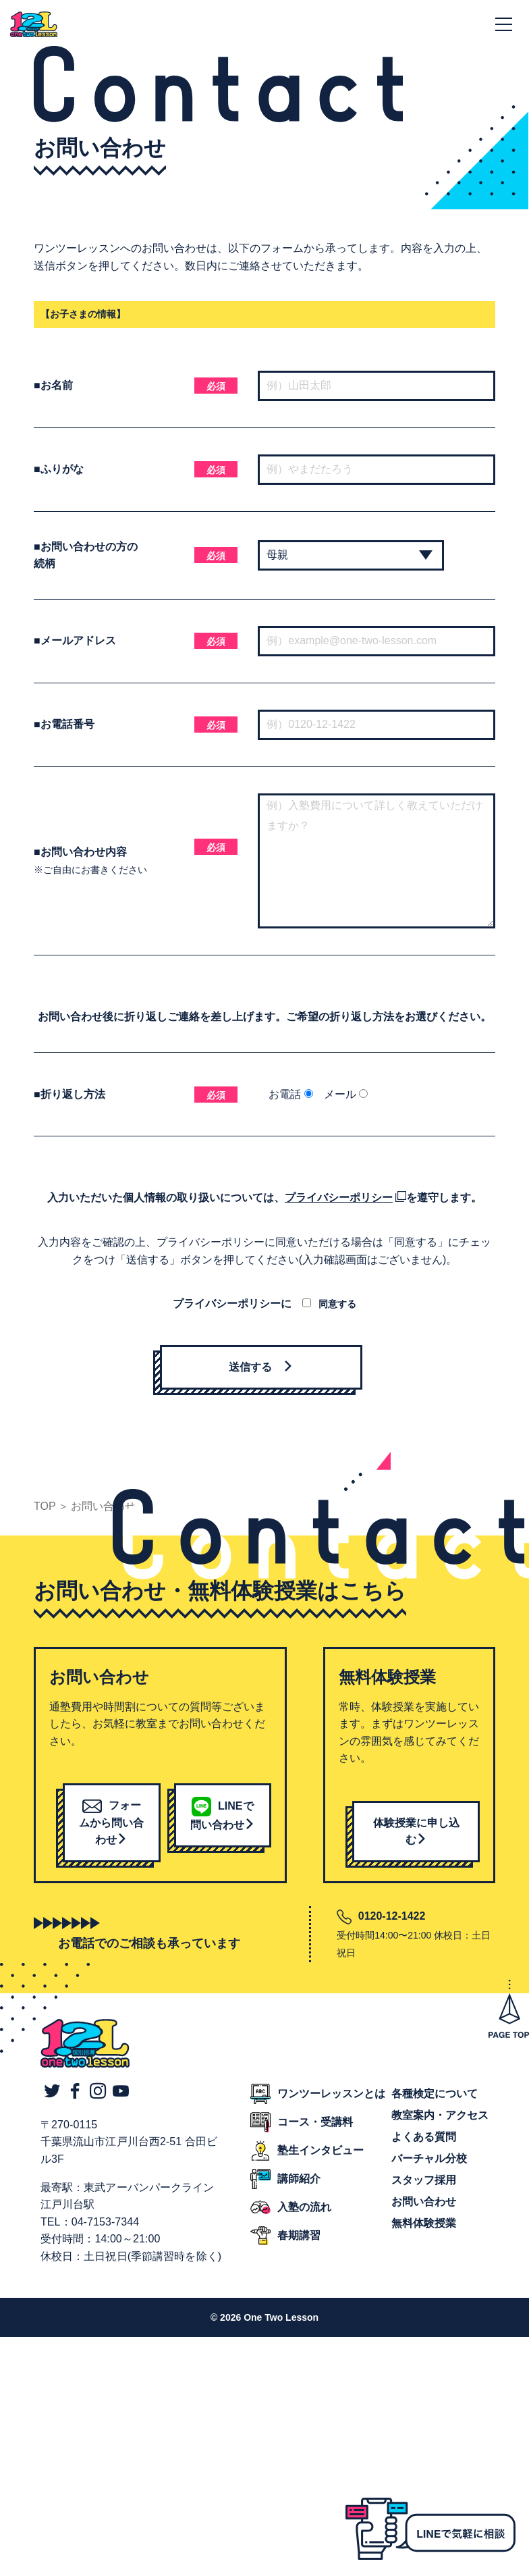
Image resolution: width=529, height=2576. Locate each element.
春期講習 (299, 2235)
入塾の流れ (304, 2207)
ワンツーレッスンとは (331, 2093)
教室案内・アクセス (440, 2115)
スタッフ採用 (423, 2180)
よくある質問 (423, 2137)
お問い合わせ (423, 2201)
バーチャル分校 (429, 2158)
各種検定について (434, 2093)
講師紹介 (299, 2178)
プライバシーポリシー (339, 1197)
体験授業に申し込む (416, 1831)
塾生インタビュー (320, 2150)
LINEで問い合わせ (222, 1815)
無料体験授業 (423, 2223)
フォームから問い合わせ (111, 1822)
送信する (261, 1367)
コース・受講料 (315, 2122)
